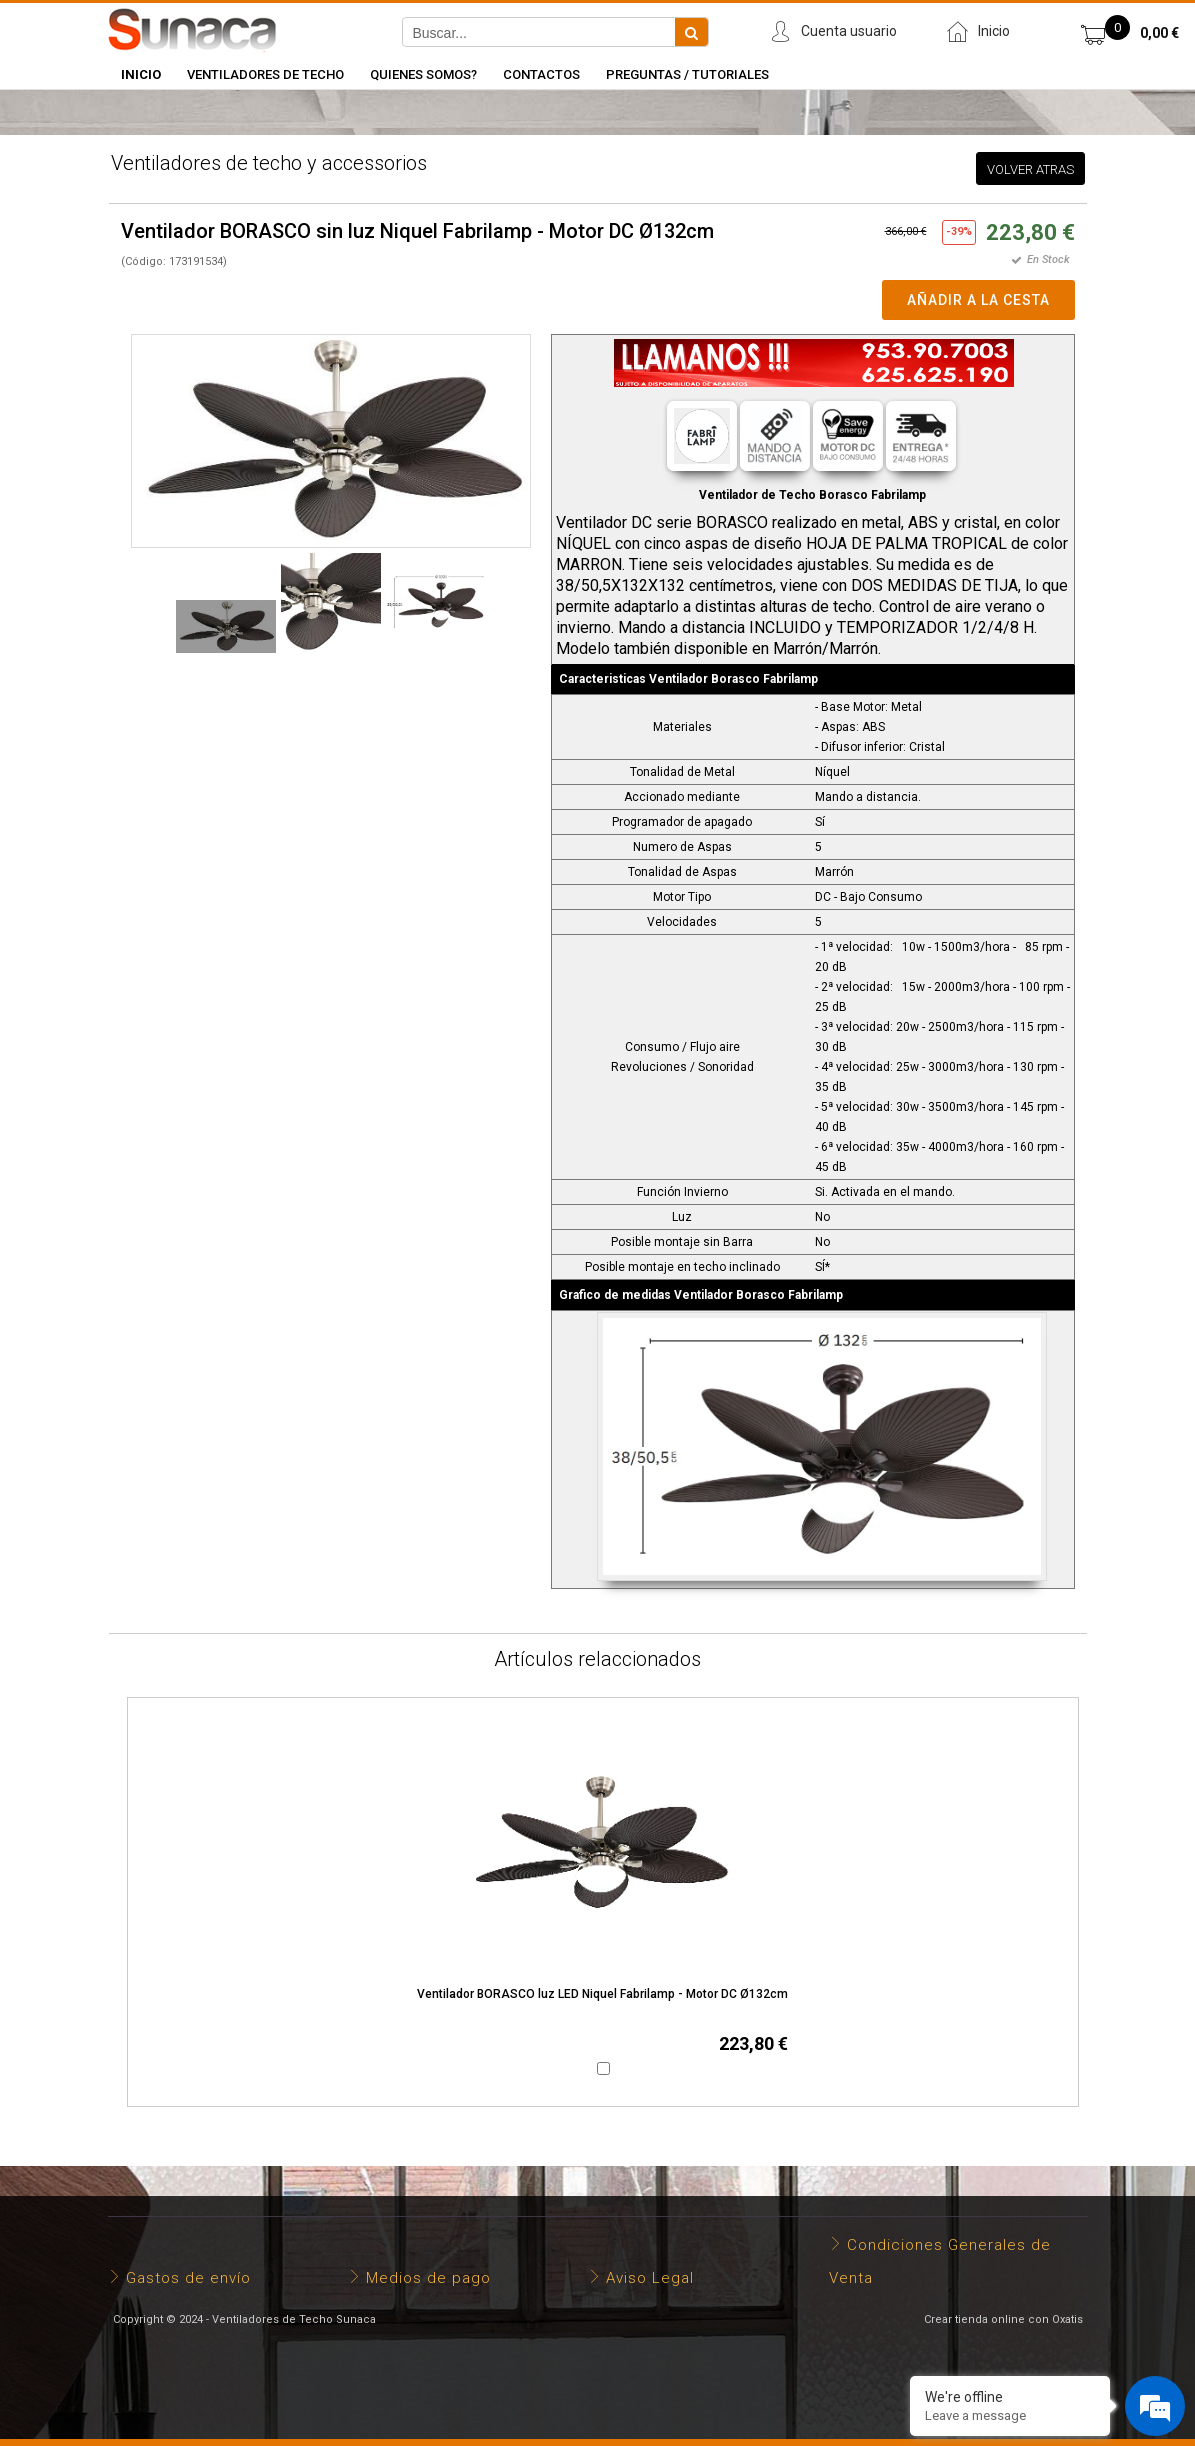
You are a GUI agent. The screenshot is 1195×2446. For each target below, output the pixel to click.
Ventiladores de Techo (265, 74)
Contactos (541, 74)
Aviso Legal (650, 2278)
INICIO (141, 74)
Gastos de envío (188, 2278)
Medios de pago (428, 2278)
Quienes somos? (423, 74)
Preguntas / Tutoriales (687, 74)
